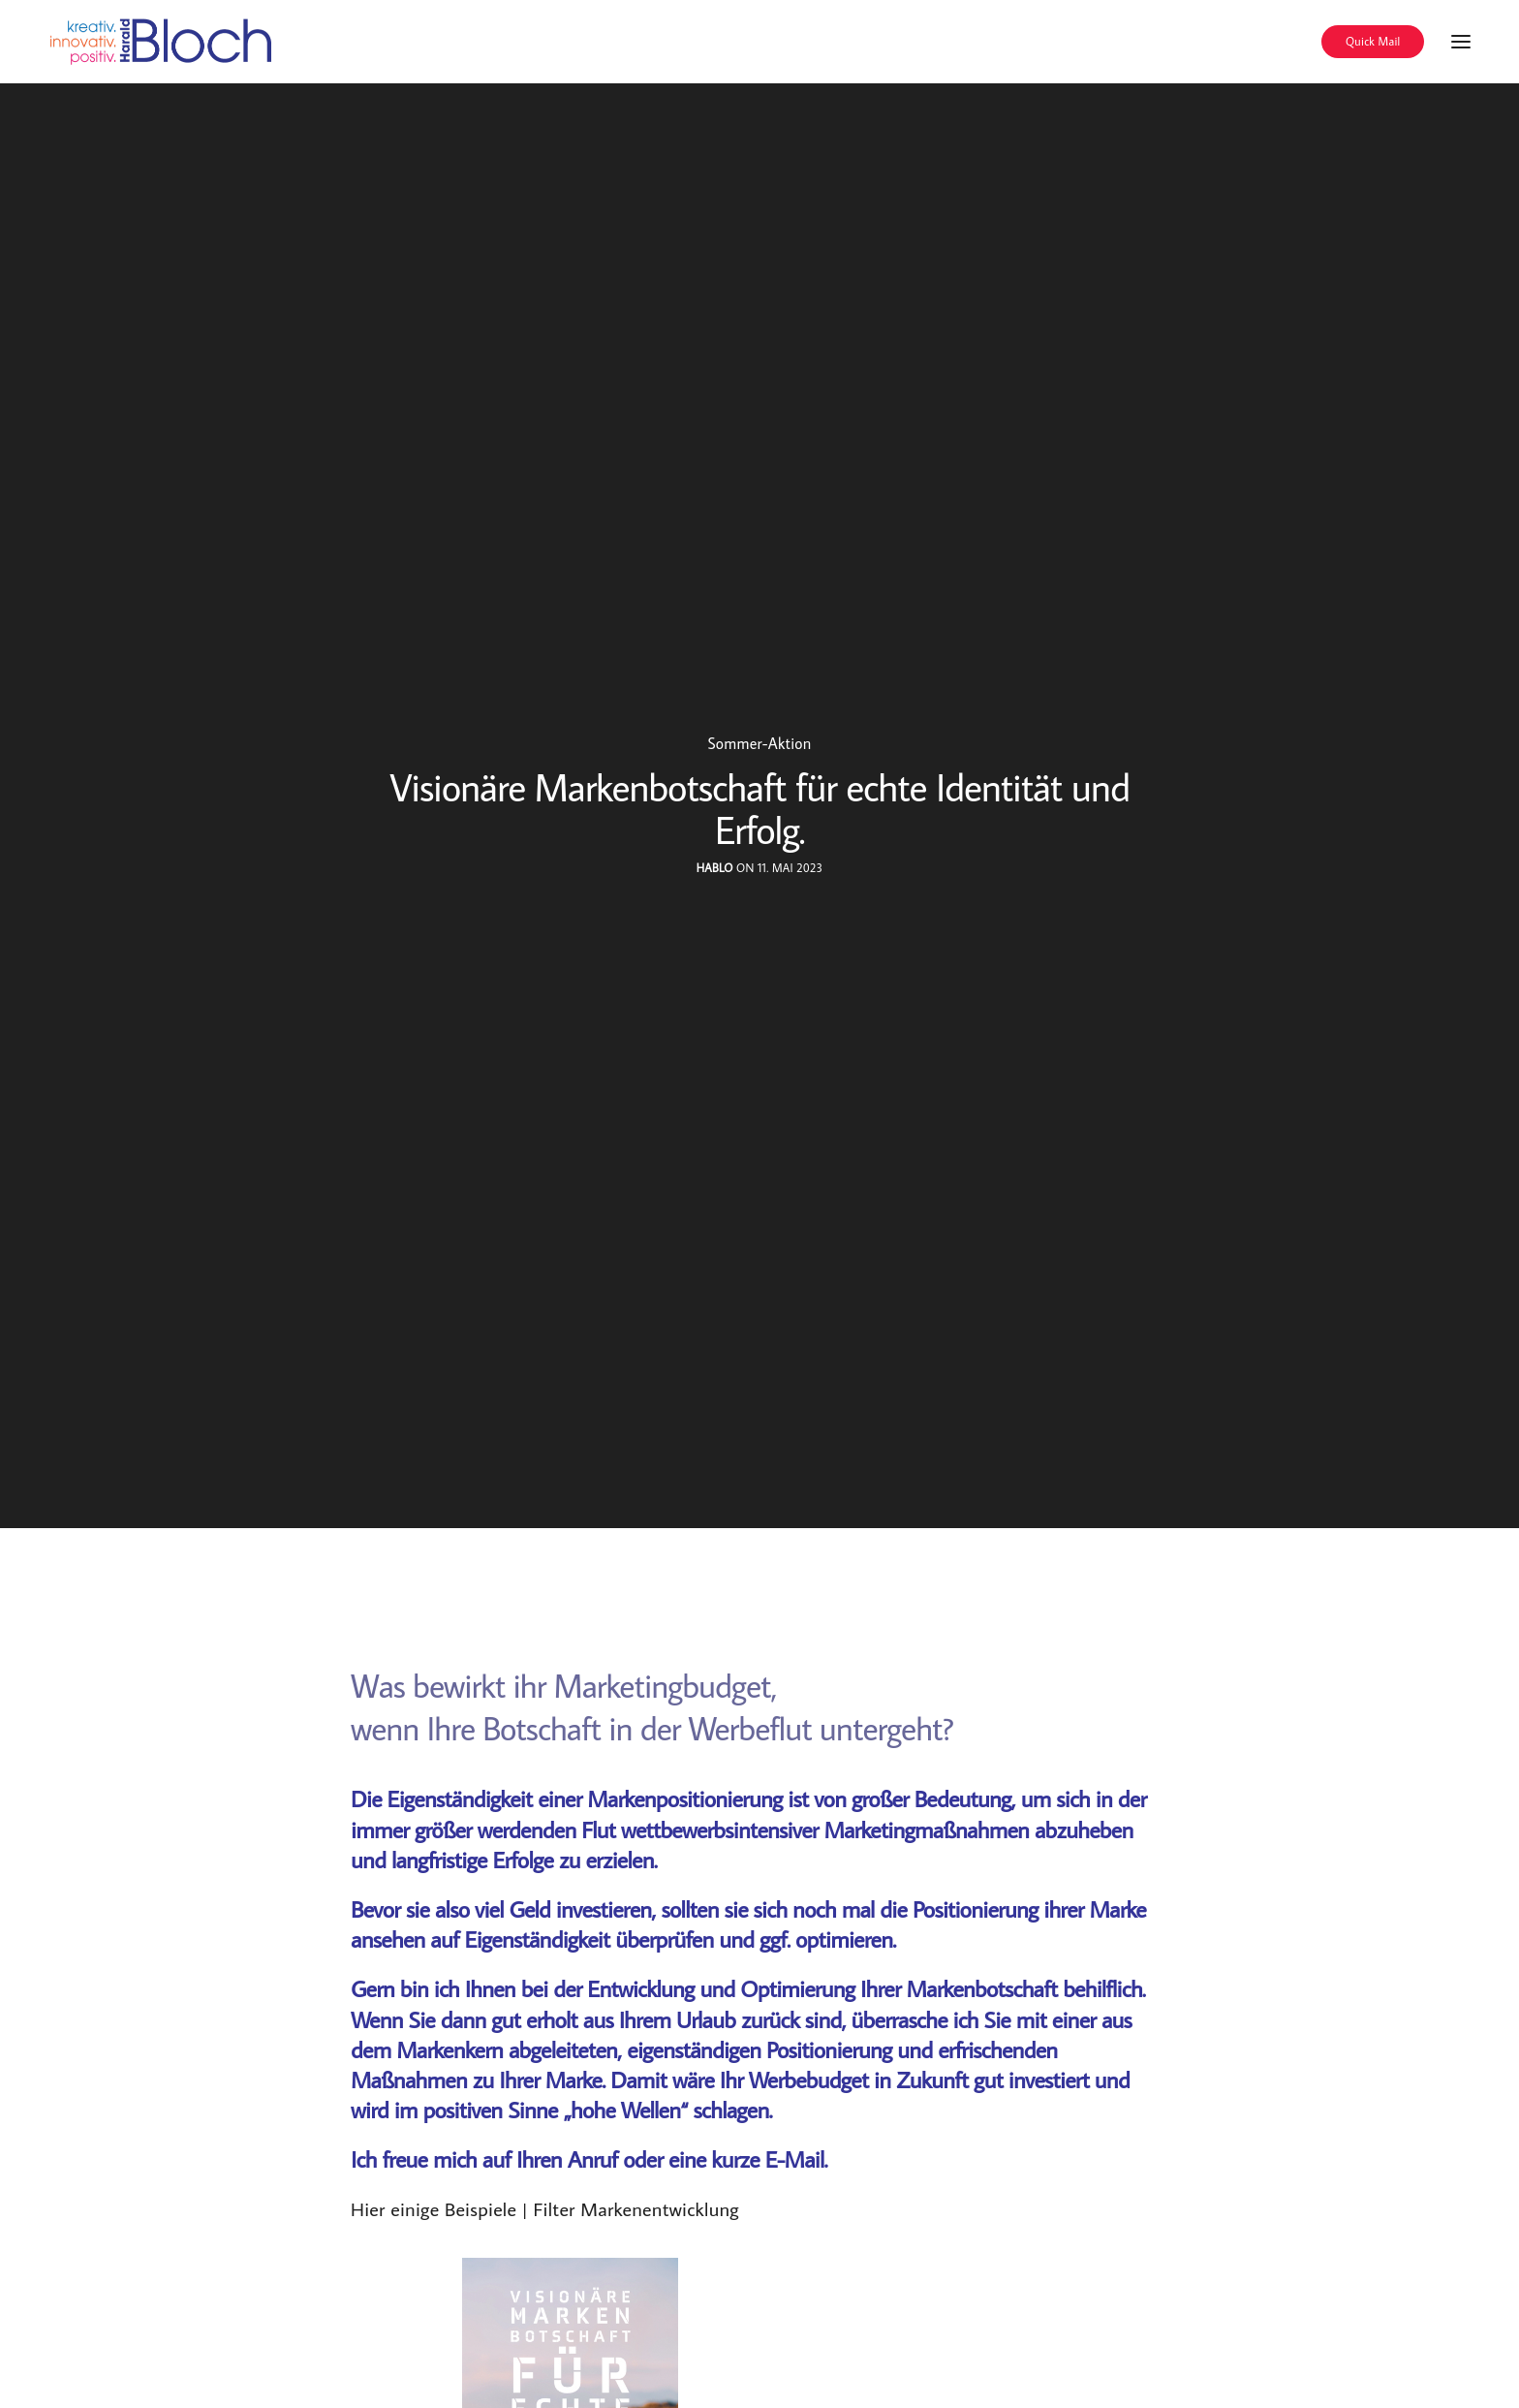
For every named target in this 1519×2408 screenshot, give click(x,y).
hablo (715, 867)
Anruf (593, 2158)
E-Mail (794, 2158)
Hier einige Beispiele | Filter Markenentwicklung (545, 2208)
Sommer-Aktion (759, 743)
